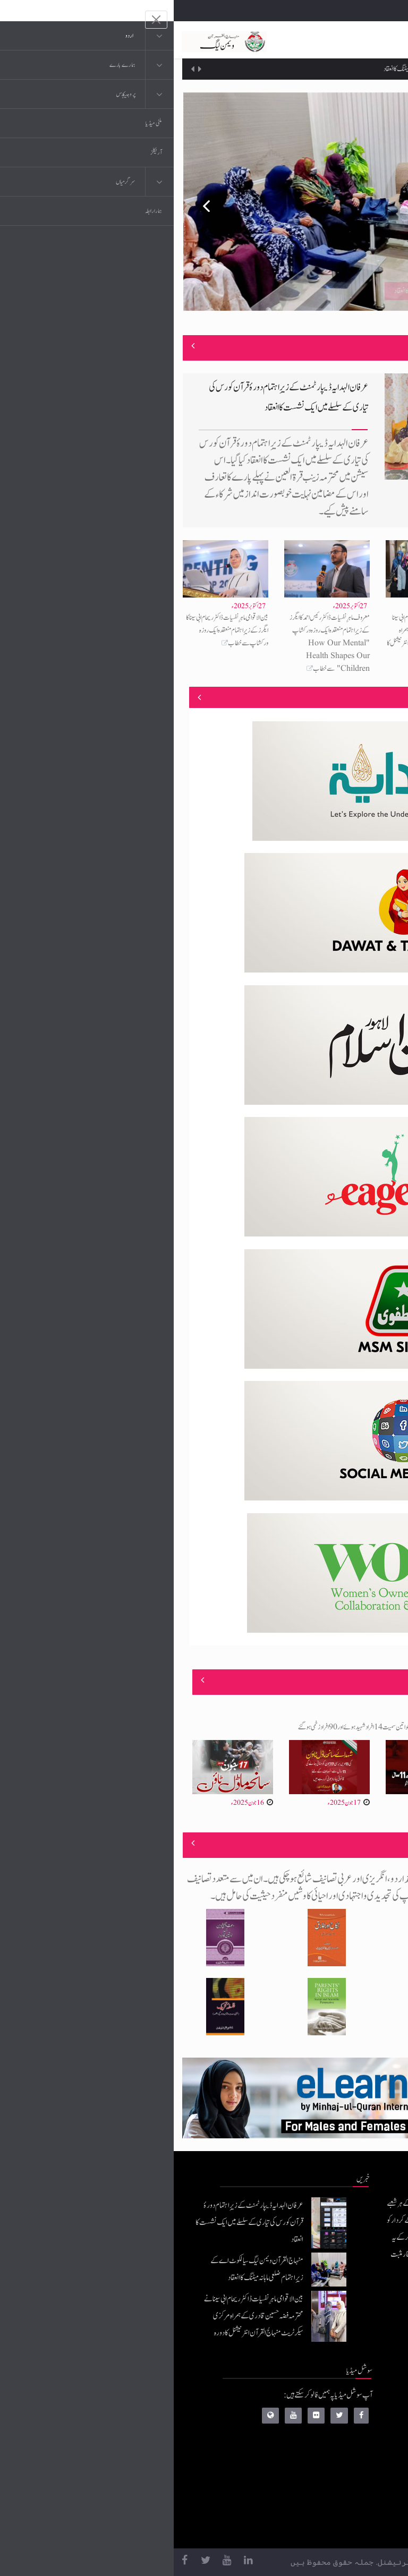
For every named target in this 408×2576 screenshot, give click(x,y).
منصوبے (380, 697)
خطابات (334, 2484)
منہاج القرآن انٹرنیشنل (317, 2399)
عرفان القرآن (327, 2442)
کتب (338, 2463)
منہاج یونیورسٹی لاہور (320, 2527)
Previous (25, 201)
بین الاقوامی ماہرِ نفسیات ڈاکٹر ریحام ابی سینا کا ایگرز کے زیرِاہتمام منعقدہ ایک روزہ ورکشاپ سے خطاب (53, 630)
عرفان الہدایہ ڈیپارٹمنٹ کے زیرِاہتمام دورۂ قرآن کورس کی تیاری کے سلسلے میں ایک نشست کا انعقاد (76, 2222)
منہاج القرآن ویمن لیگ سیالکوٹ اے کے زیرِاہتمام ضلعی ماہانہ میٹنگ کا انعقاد (284, 69)
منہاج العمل (330, 2505)
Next (382, 201)
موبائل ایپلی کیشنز (324, 2420)
